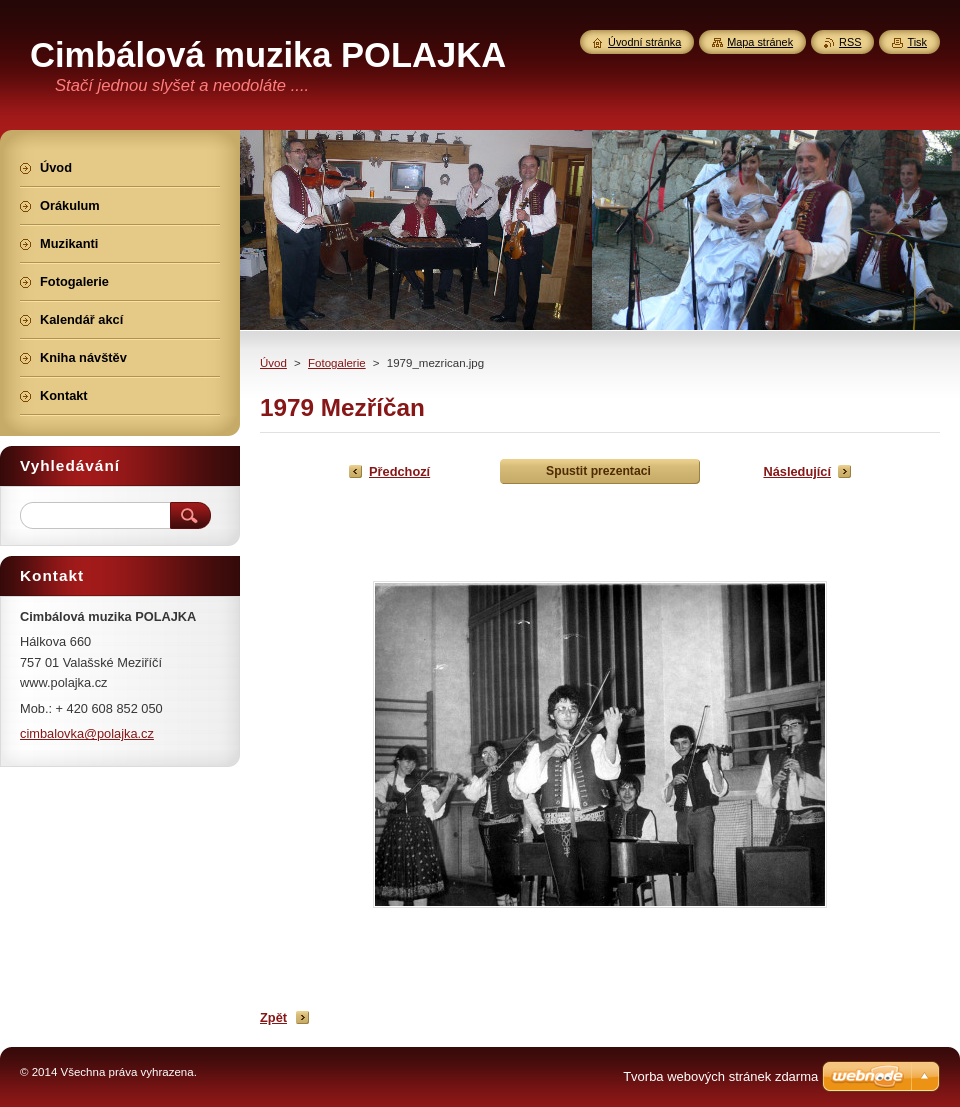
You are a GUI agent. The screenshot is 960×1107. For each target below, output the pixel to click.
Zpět (273, 1017)
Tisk (917, 42)
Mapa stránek (760, 42)
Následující (797, 471)
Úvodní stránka (644, 42)
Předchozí (399, 471)
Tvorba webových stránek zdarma (720, 1076)
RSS (850, 42)
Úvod (273, 363)
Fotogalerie (337, 363)
